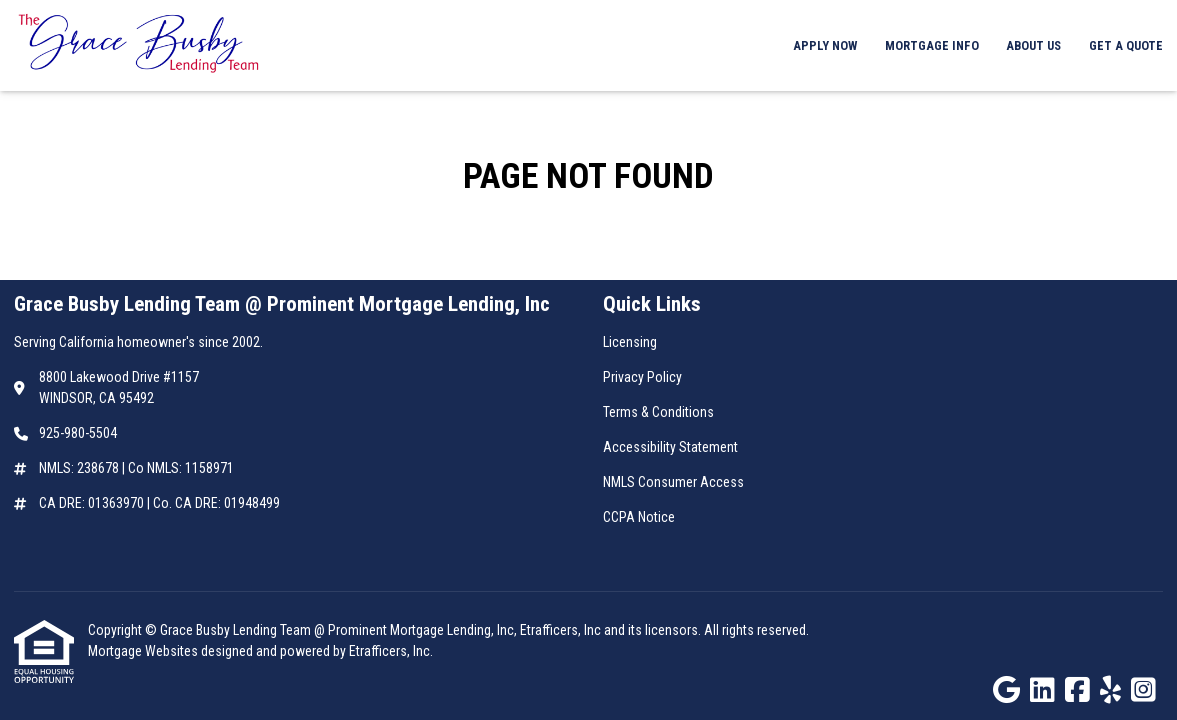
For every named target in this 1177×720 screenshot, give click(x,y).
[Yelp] (1110, 691)
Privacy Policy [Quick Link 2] (642, 377)
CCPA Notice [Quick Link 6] (639, 517)
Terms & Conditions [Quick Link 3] (658, 412)
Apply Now (825, 45)
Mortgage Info (932, 45)
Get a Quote (1126, 45)
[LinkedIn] (1042, 691)
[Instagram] (1143, 691)
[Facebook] (1077, 691)
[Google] (1006, 691)
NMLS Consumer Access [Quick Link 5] (673, 482)
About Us (1033, 45)
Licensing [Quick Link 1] (630, 342)
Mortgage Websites (144, 651)
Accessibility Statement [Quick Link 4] (670, 447)
